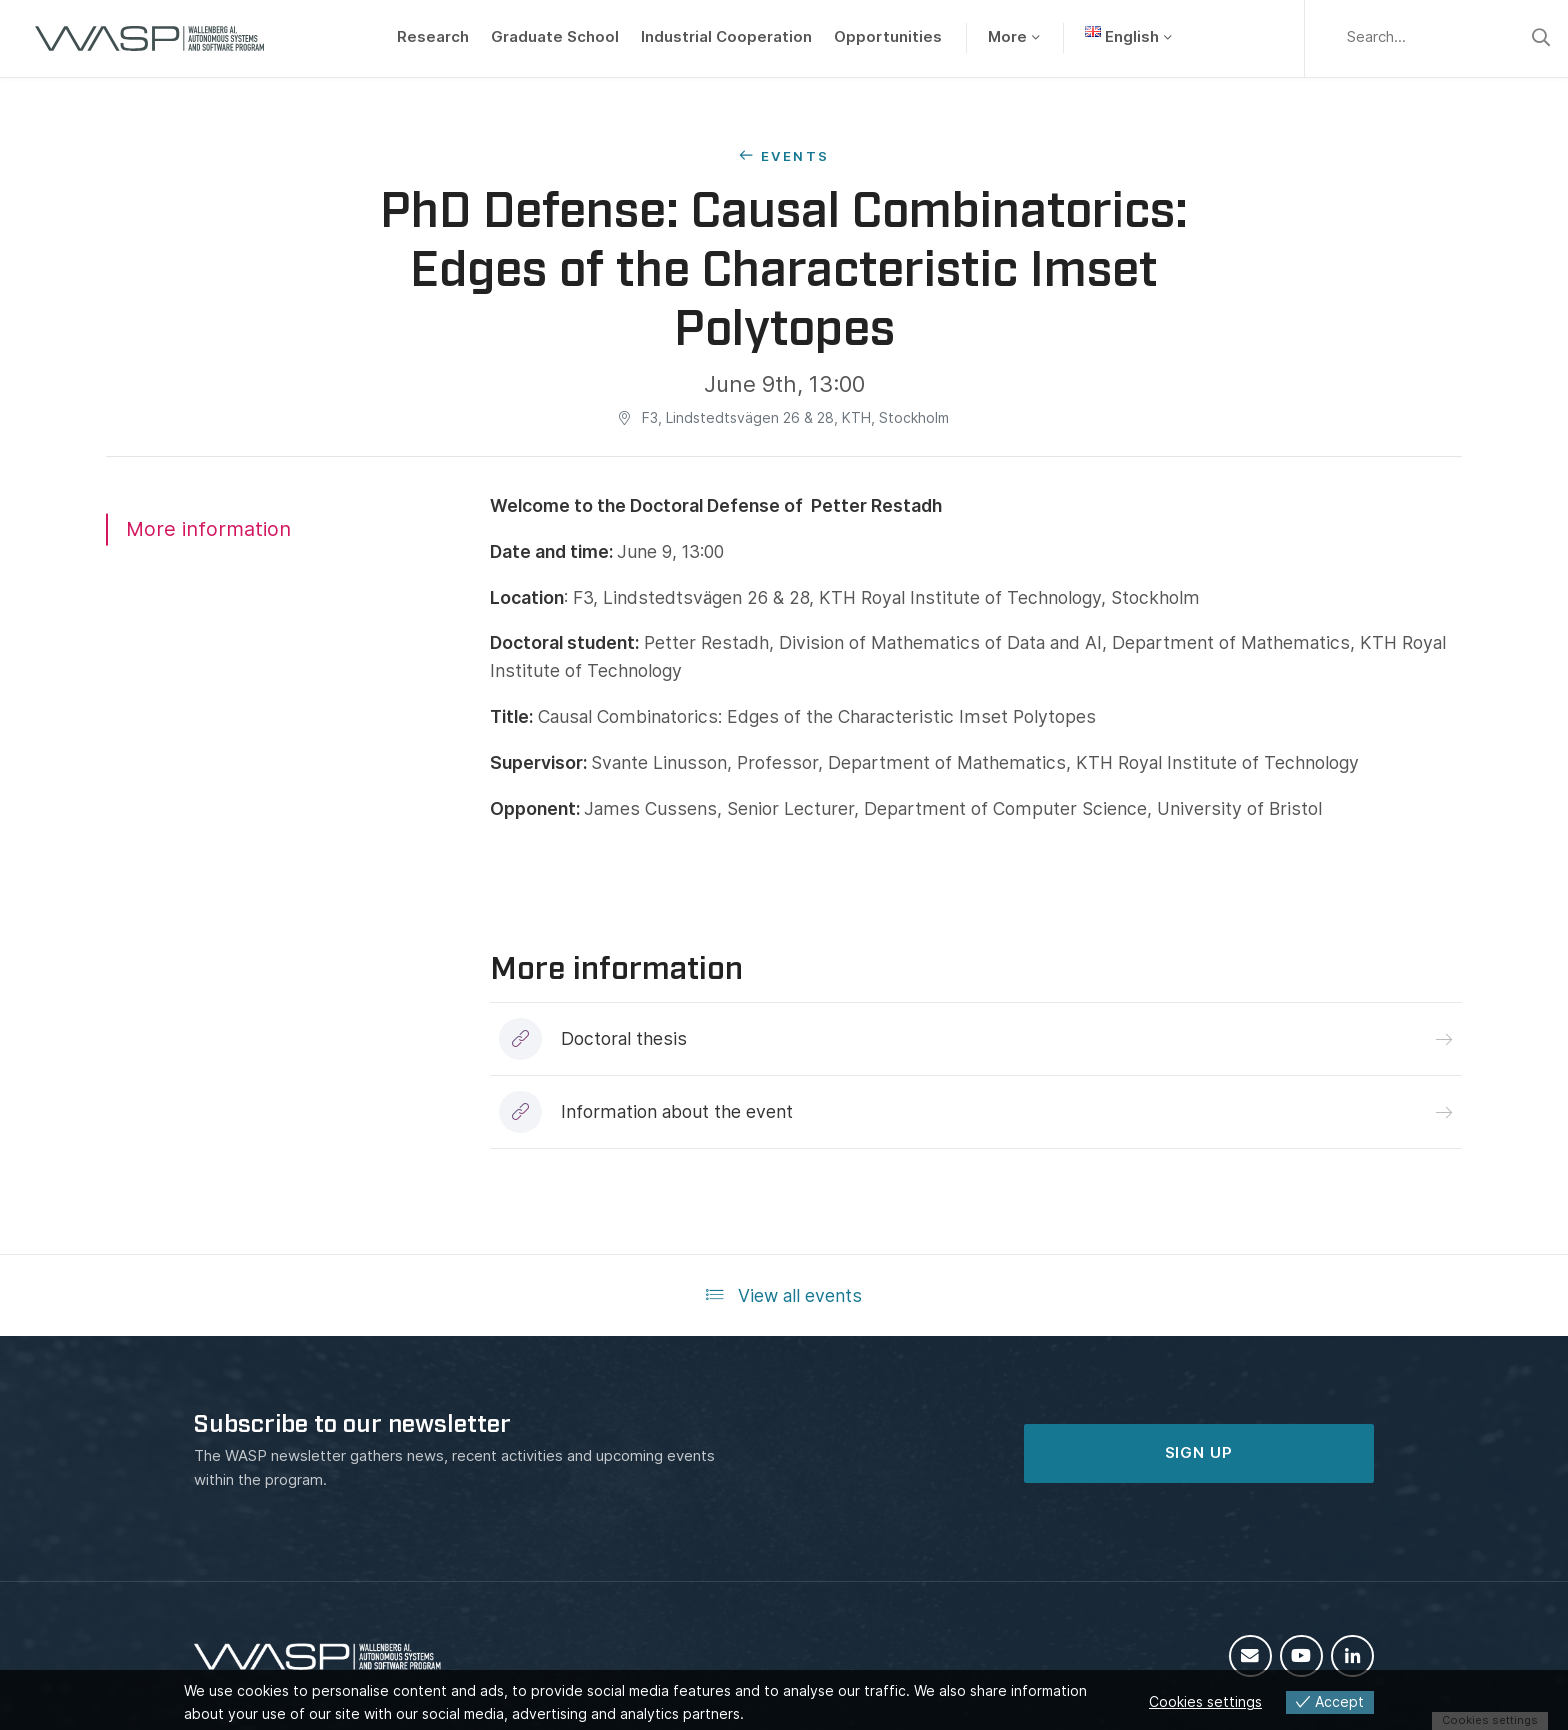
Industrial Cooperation (726, 37)
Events (795, 156)
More (1007, 37)
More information (208, 529)
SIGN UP (1199, 1453)
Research (433, 37)
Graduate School (555, 37)
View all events (784, 1295)
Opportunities (888, 37)
